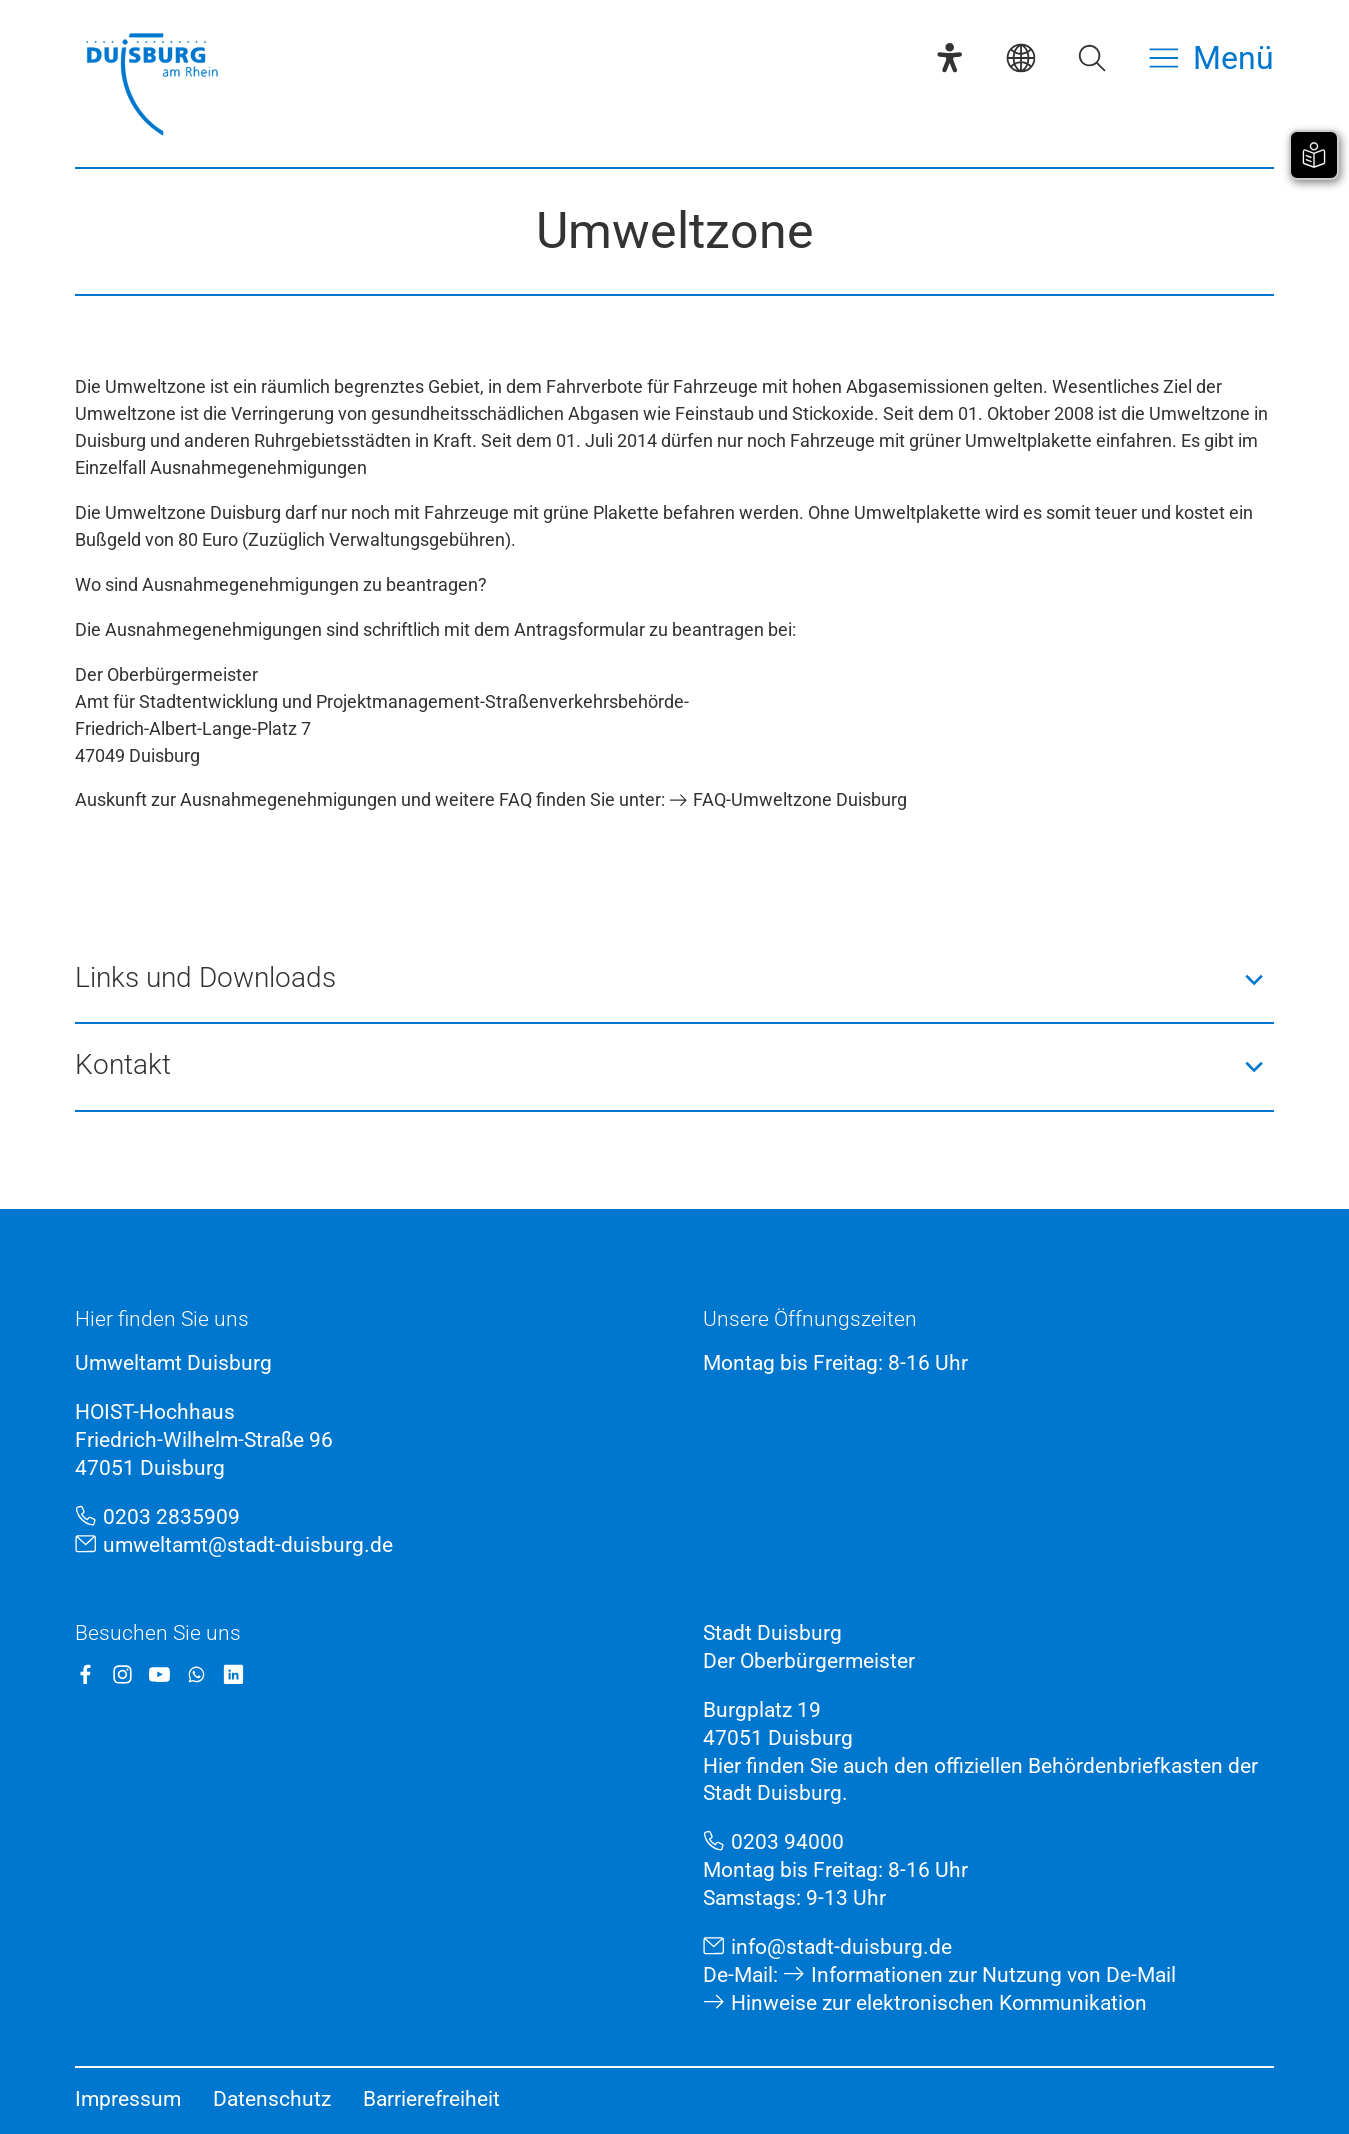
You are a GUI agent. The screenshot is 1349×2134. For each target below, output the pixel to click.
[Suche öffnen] (1091, 57)
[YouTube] (159, 1674)
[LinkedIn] (233, 1674)
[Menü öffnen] (1211, 57)
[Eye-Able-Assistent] (949, 57)
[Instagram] (122, 1674)
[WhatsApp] (196, 1674)
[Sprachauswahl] (1020, 57)
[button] (674, 979)
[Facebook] (85, 1674)
